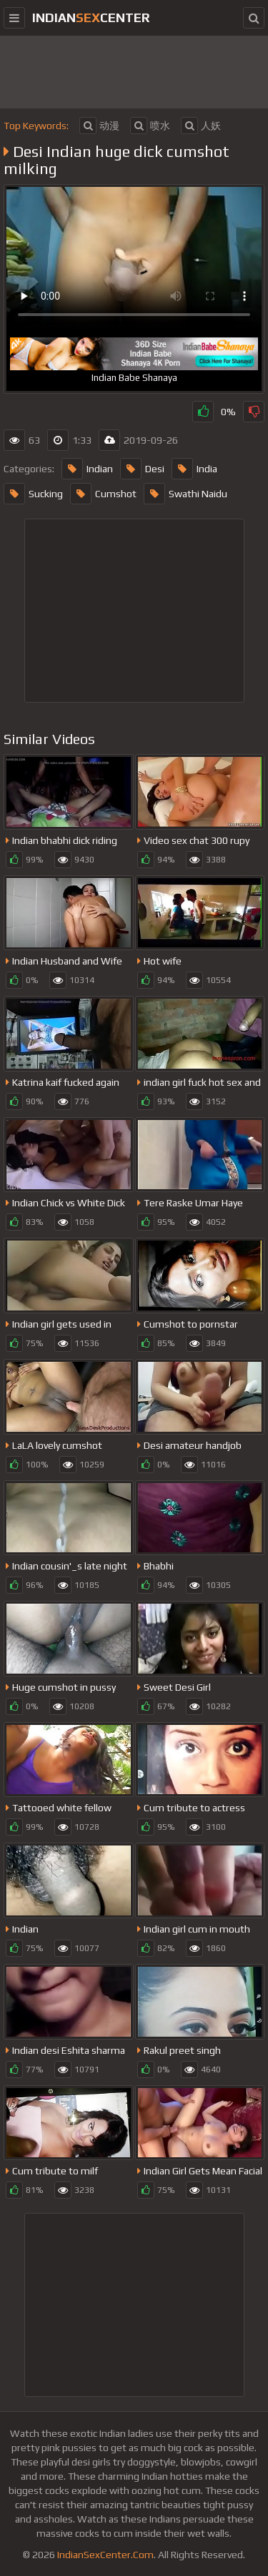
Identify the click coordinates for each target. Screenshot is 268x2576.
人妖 (201, 125)
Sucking (33, 493)
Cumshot (103, 493)
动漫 (99, 125)
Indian (87, 468)
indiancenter (91, 17)
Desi (142, 468)
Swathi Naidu (185, 493)
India (194, 468)
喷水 (150, 125)
